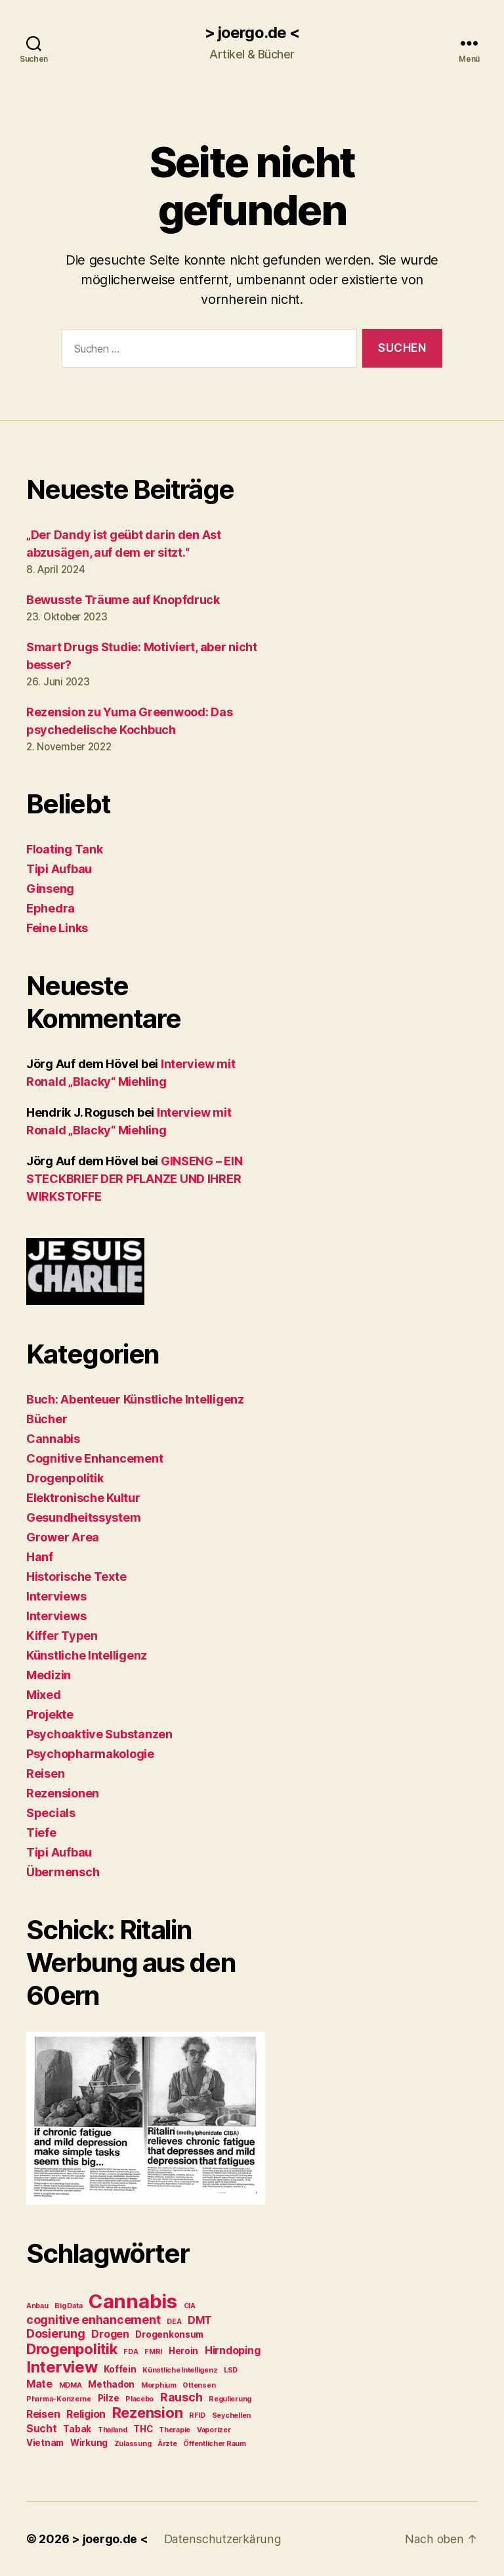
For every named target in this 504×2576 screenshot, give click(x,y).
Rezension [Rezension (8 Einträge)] (147, 2412)
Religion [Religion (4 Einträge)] (86, 2414)
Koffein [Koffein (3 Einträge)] (120, 2369)
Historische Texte (76, 1576)
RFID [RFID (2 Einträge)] (197, 2415)
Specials (50, 1813)
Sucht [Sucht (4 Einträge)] (41, 2428)
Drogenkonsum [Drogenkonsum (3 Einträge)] (169, 2334)
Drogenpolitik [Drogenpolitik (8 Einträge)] (71, 2348)
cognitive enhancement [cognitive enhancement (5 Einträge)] (93, 2320)
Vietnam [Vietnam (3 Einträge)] (45, 2442)
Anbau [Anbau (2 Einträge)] (37, 2306)
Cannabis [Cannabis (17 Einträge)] (133, 2301)
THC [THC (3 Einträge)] (142, 2429)
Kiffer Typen (62, 1635)
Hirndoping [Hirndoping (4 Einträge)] (232, 2350)
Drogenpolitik (65, 1478)
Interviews (56, 1596)
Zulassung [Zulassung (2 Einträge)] (133, 2443)
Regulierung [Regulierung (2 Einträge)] (230, 2399)
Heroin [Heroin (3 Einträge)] (183, 2351)
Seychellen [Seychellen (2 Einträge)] (231, 2415)
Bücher (46, 1419)
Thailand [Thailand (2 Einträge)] (112, 2430)
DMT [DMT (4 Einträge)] (200, 2320)
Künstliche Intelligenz (86, 1655)
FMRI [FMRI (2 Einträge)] (153, 2352)
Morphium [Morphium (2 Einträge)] (159, 2385)
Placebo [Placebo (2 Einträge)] (139, 2399)
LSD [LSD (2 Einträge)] (231, 2370)
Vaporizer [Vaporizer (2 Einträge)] (214, 2430)
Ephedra (50, 908)
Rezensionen (62, 1793)
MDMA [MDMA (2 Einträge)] (70, 2385)
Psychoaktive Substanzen (99, 1734)
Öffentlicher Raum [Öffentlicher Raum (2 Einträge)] (214, 2443)
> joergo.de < (252, 33)
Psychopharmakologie (90, 1754)
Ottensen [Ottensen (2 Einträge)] (198, 2385)
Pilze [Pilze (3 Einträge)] (108, 2398)
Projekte (50, 1714)
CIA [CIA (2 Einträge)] (190, 2306)
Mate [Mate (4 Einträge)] (39, 2384)
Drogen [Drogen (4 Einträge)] (110, 2334)
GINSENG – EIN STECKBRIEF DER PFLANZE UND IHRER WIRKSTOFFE (134, 1178)
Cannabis (53, 1439)
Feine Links (57, 928)
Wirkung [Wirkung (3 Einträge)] (89, 2442)
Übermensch (62, 1872)
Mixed (43, 1695)
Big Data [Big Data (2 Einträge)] (68, 2306)
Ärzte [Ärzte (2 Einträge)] (167, 2443)
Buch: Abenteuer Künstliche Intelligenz (135, 1399)
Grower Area (62, 1537)
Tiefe (41, 1832)
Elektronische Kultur (83, 1498)
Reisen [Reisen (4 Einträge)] (43, 2414)
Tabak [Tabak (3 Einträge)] (77, 2429)
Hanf (39, 1557)
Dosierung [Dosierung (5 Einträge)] (55, 2333)
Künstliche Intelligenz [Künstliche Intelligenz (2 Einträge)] (179, 2370)
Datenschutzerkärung (221, 2539)
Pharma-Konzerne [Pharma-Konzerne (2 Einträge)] (58, 2399)
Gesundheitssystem (83, 1517)
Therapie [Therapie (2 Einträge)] (174, 2430)
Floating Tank (64, 849)
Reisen (45, 1773)
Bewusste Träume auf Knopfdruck (123, 600)
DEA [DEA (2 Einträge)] (174, 2321)
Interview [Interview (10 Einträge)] (62, 2366)
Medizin (48, 1675)
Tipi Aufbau (59, 869)
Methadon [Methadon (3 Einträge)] (111, 2384)
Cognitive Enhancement (94, 1458)
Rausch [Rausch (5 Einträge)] (181, 2397)
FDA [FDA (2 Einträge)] (130, 2352)
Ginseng (50, 888)
